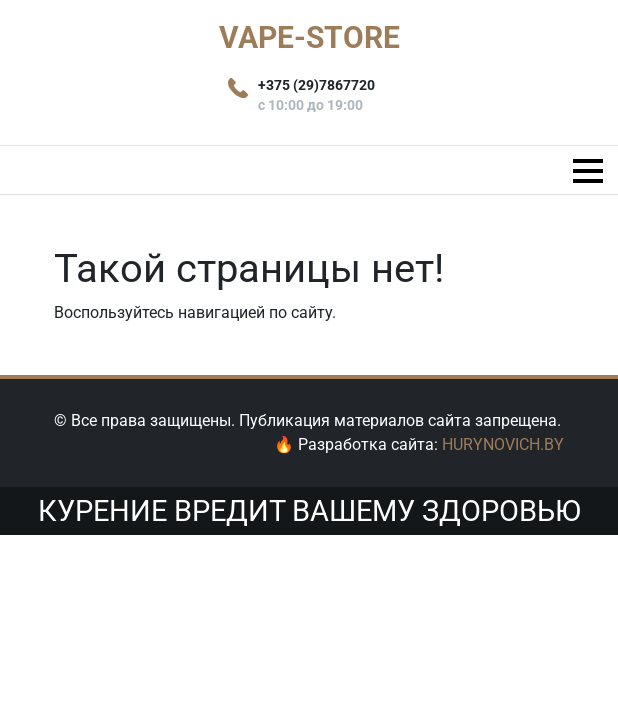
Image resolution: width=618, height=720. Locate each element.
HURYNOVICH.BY (503, 444)
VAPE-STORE (309, 37)
